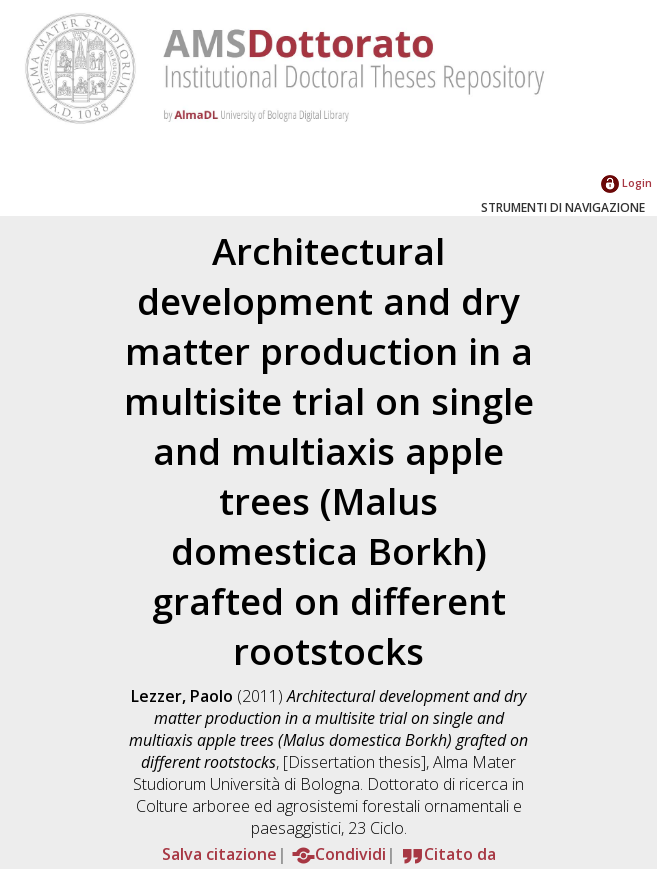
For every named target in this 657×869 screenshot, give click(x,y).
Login (626, 182)
